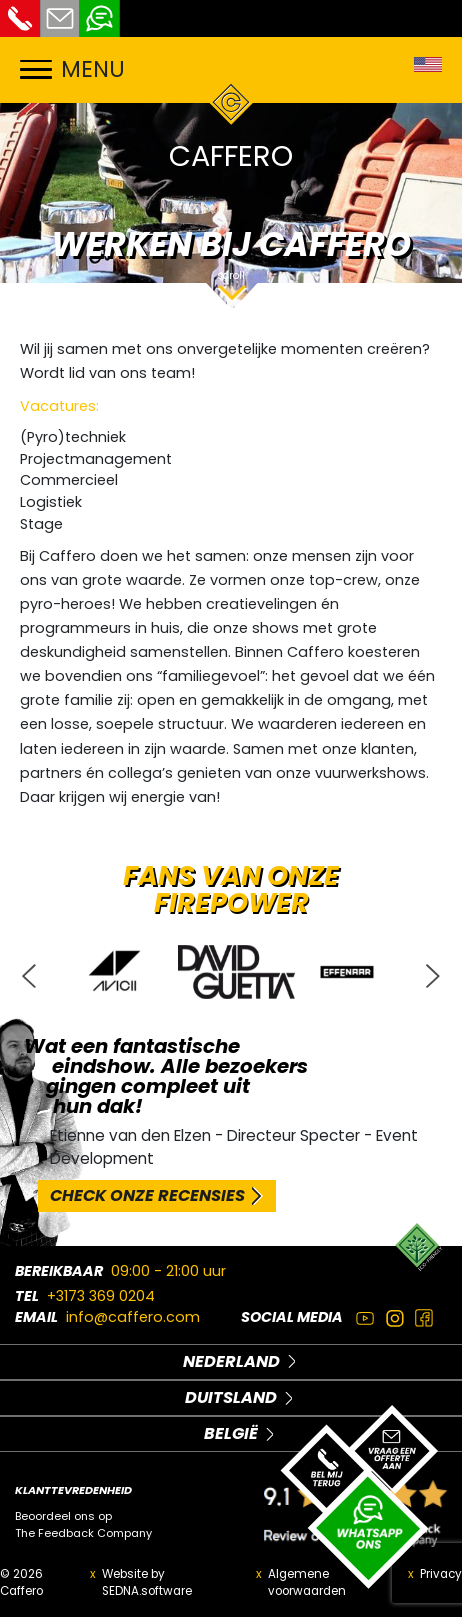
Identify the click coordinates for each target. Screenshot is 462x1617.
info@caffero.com (133, 1317)
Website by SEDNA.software (147, 1583)
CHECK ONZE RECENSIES (147, 1195)
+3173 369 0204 (101, 1296)
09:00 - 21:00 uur (168, 1271)
